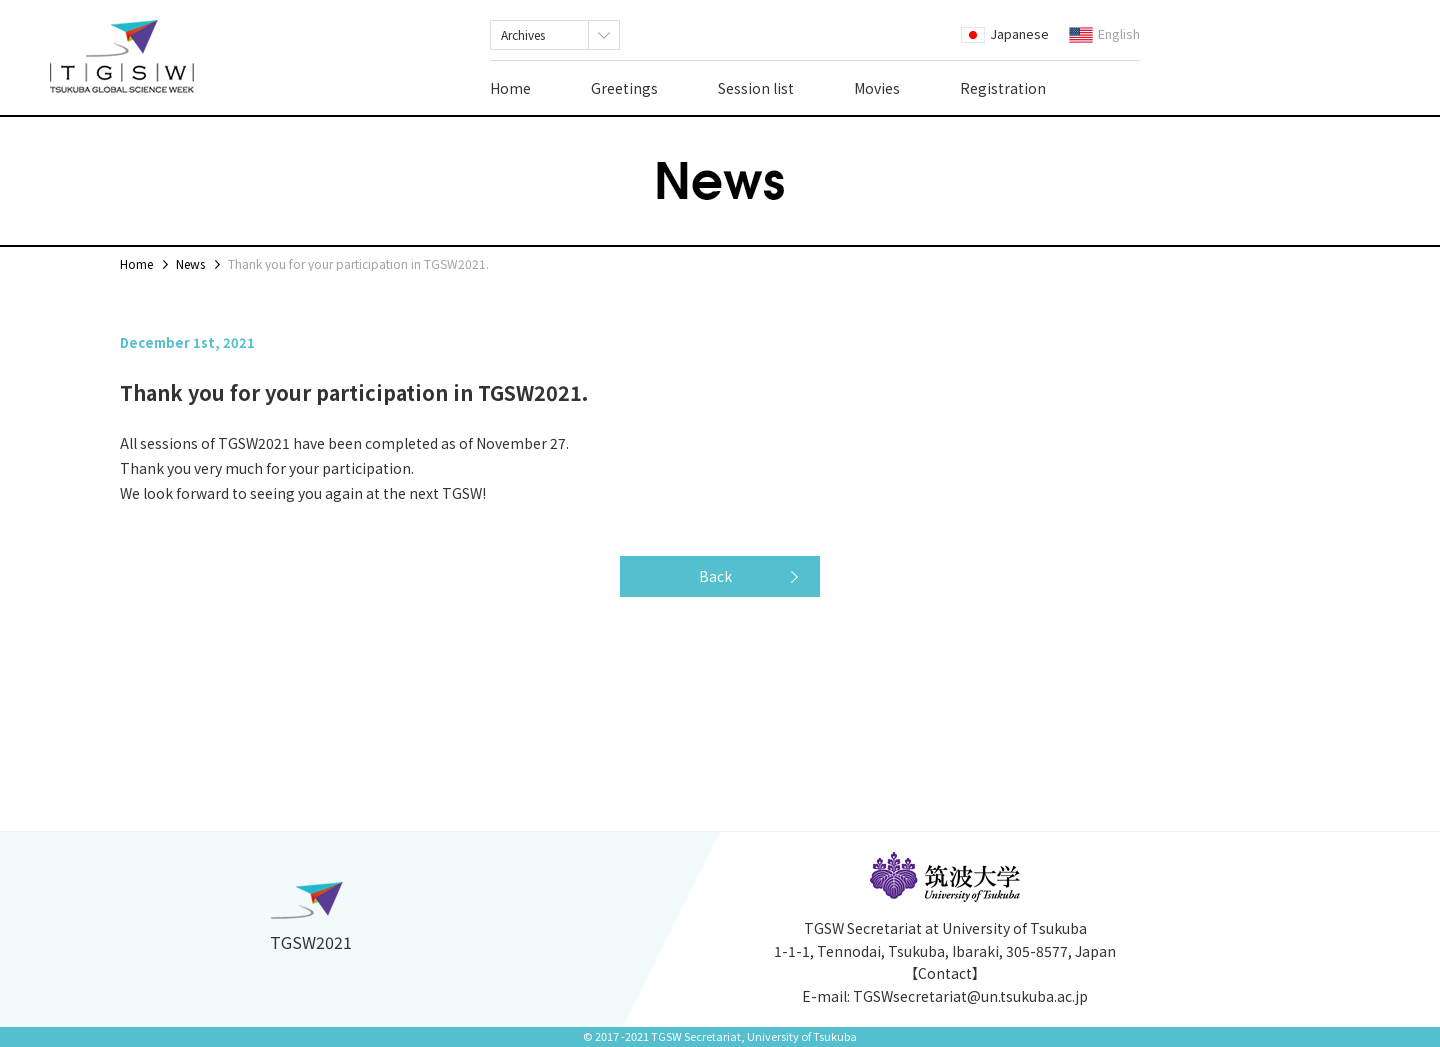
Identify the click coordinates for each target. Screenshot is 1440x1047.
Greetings (624, 88)
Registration (1003, 88)
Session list (756, 88)
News (190, 263)
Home (510, 88)
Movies (877, 88)
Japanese (1005, 33)
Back (715, 576)
